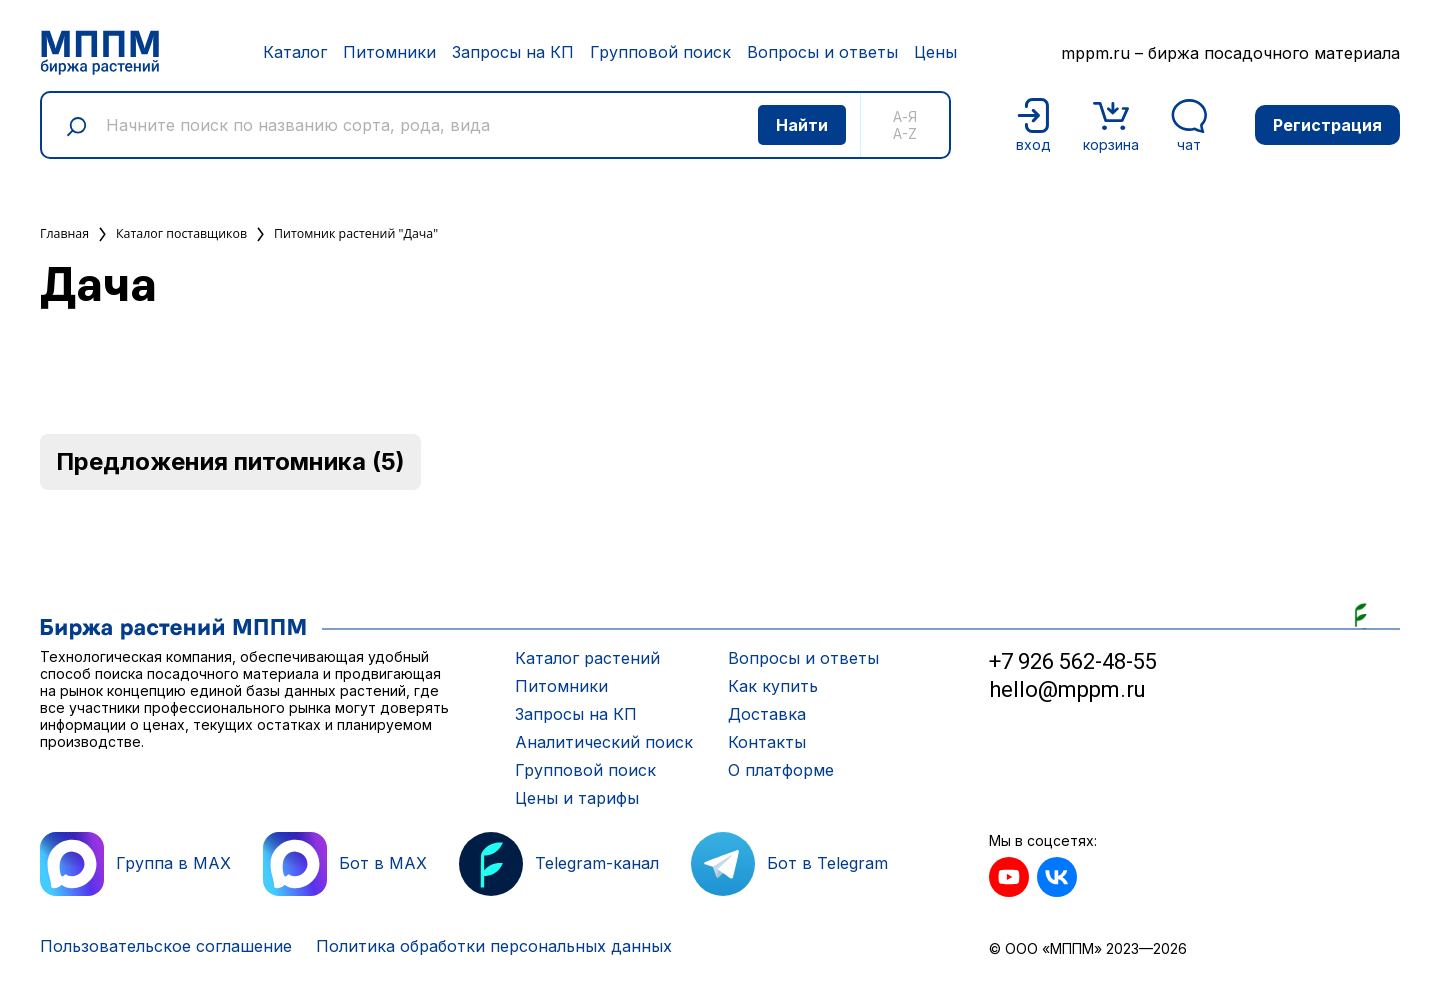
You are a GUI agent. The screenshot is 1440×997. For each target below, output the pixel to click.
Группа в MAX (135, 864)
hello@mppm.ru (1067, 689)
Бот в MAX (345, 864)
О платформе (781, 770)
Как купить (773, 686)
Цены (935, 52)
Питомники (389, 52)
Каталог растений (587, 658)
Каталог (295, 52)
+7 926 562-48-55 (1073, 661)
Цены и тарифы (577, 798)
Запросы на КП (513, 52)
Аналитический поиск (604, 742)
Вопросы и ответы (822, 52)
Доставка (767, 714)
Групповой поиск (660, 52)
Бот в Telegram (789, 864)
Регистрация (1327, 125)
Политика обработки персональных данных (494, 946)
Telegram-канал (559, 864)
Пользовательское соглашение (166, 946)
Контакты (767, 742)
